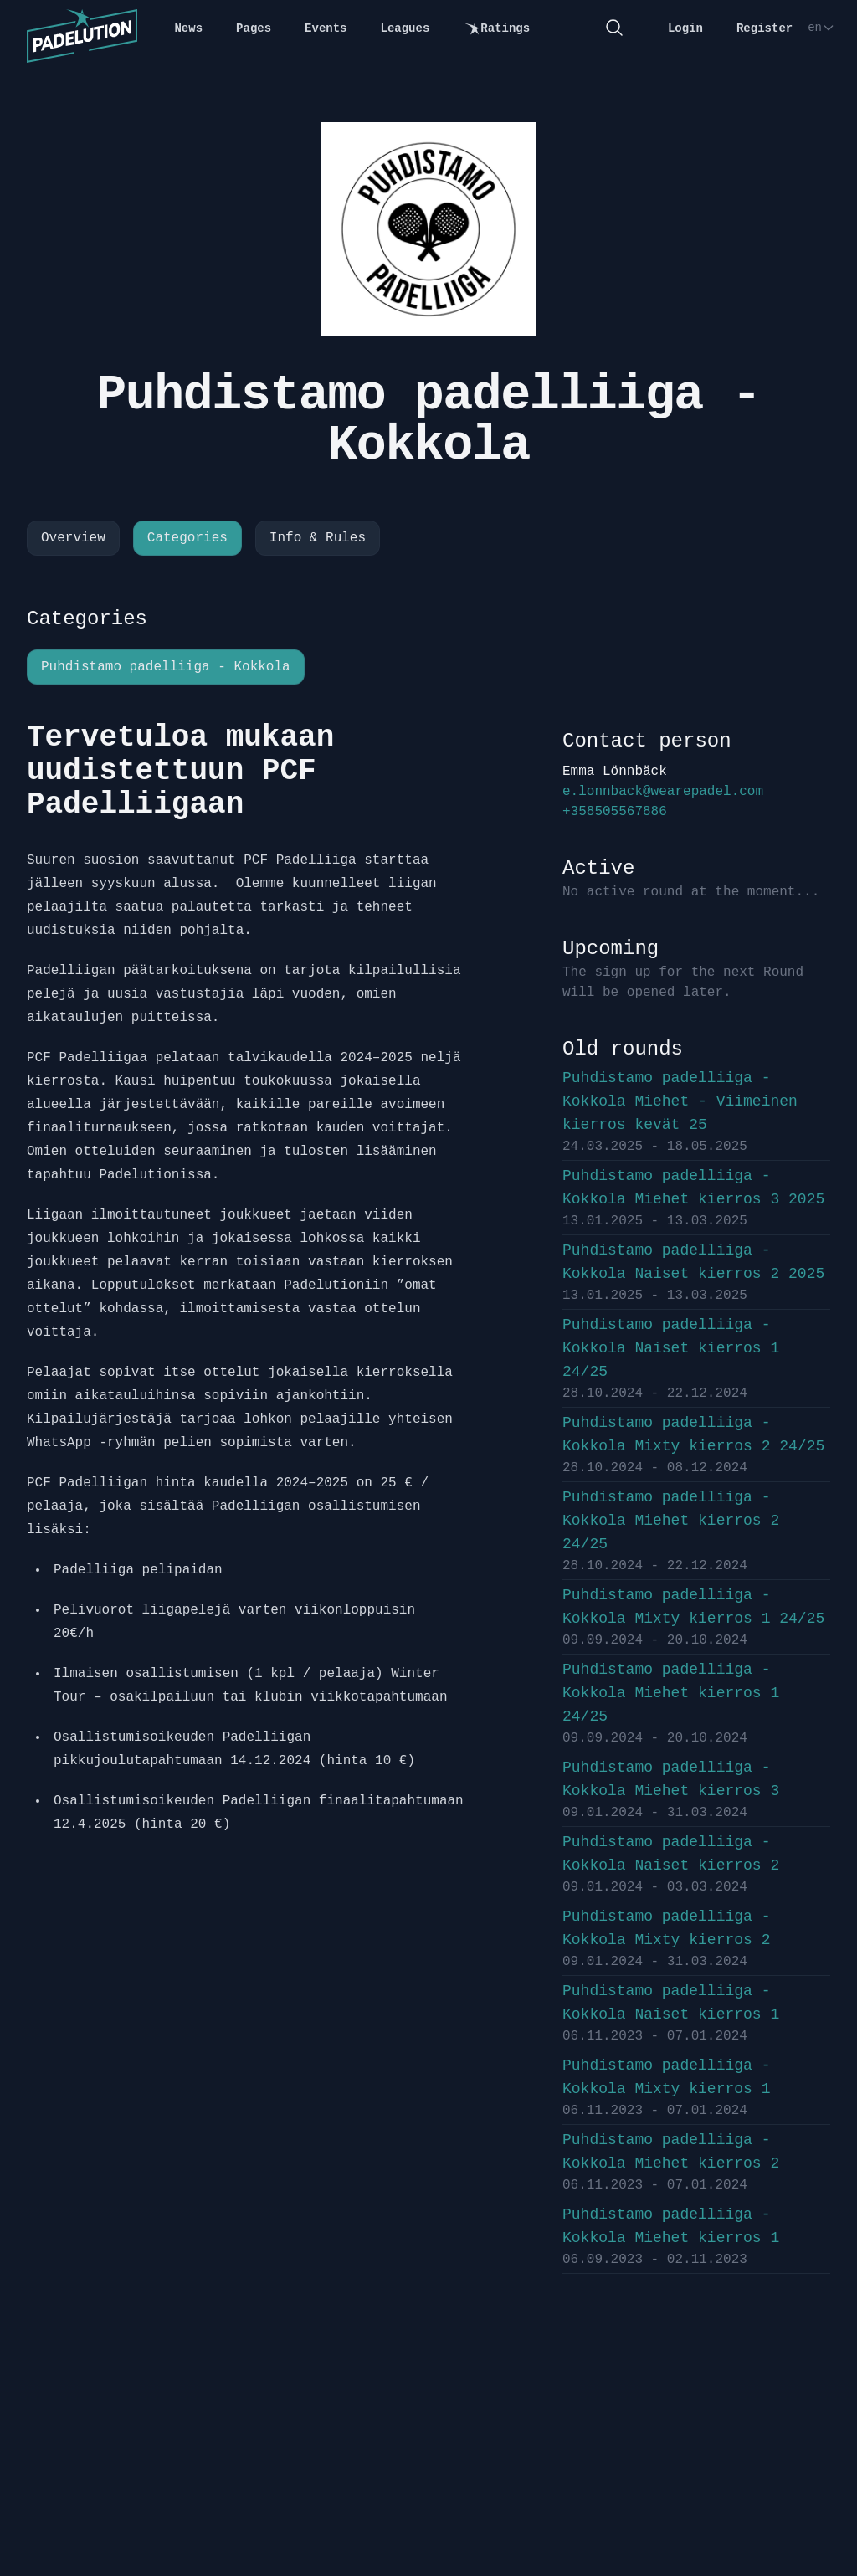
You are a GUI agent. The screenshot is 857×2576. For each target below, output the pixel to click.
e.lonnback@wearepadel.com (662, 791)
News (188, 28)
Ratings (496, 29)
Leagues (405, 28)
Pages (253, 28)
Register (764, 28)
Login (685, 28)
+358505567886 (614, 811)
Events (325, 28)
